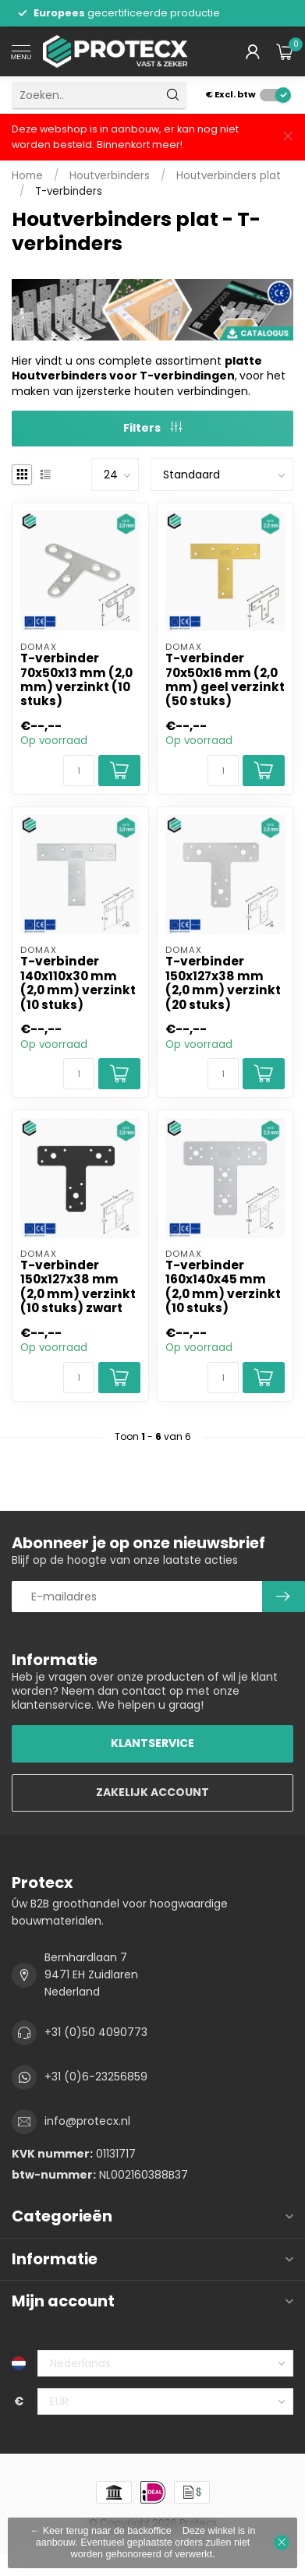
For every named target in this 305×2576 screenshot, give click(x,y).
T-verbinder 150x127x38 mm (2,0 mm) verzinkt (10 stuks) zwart (78, 1287)
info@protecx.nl (87, 2121)
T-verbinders (68, 191)
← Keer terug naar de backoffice (101, 2530)
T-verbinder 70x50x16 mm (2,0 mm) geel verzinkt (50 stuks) (225, 680)
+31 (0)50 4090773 (95, 2032)
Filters (152, 428)
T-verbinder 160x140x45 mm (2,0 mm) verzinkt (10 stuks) (223, 1287)
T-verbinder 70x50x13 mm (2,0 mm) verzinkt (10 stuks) (76, 680)
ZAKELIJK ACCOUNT (152, 1792)
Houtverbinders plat (228, 175)
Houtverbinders (109, 175)
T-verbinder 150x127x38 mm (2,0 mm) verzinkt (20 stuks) (223, 983)
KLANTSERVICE (152, 1743)
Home (27, 175)
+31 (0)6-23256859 (95, 2076)
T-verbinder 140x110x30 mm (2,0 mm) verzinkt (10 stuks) (78, 983)
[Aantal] (78, 770)
